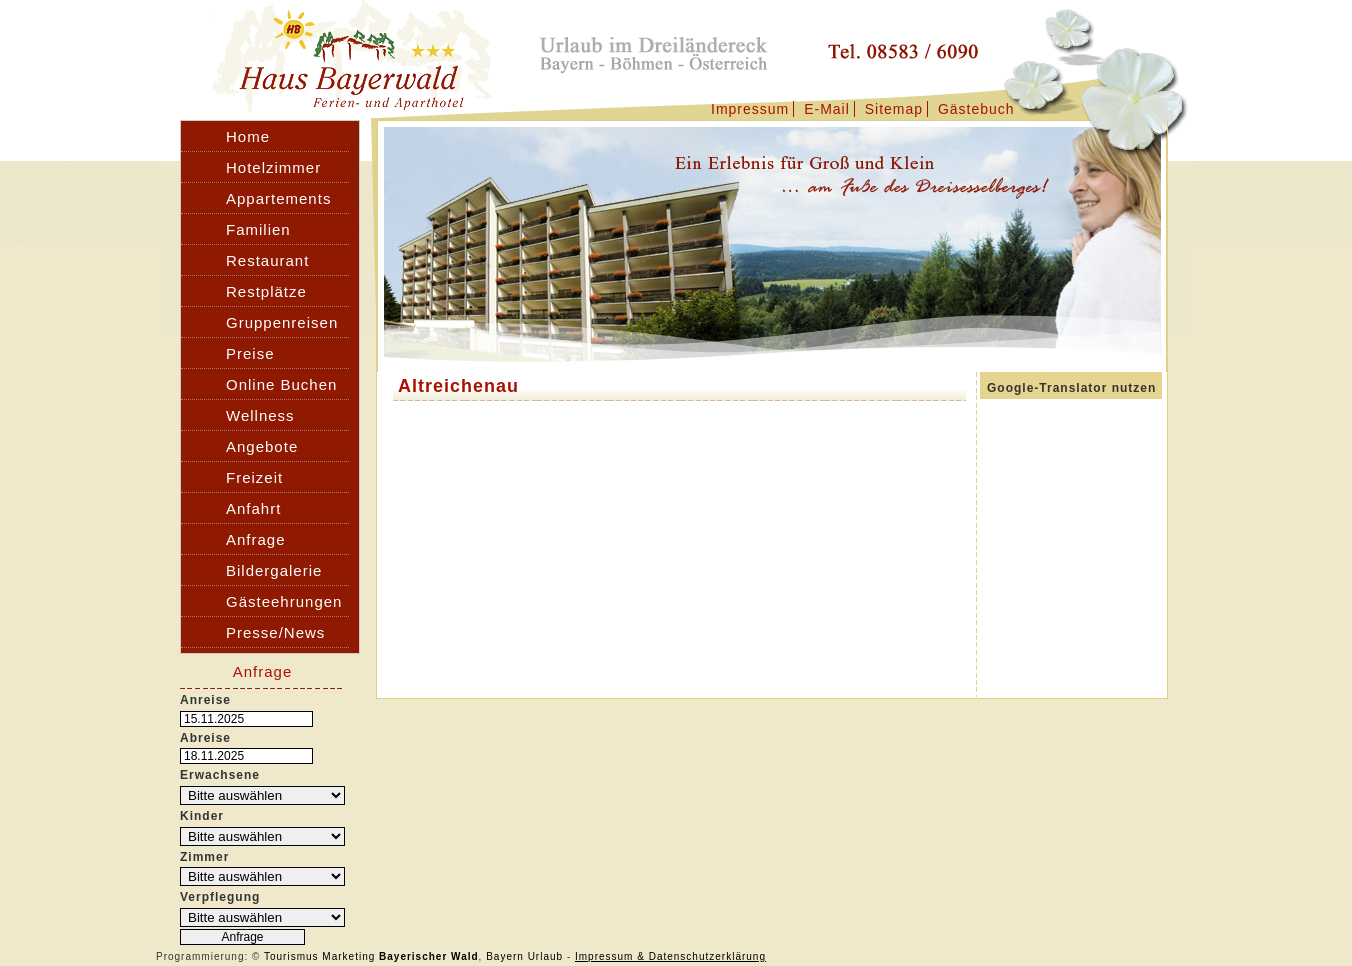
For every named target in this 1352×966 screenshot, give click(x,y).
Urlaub (545, 956)
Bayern (505, 956)
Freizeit (254, 477)
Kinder (202, 816)
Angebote (262, 446)
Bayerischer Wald (429, 956)
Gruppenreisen (282, 322)
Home (248, 136)
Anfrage (256, 539)
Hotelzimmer (273, 167)
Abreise (205, 738)
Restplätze (266, 291)
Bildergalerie (274, 570)
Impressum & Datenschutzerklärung (670, 956)
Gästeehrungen (284, 601)
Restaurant (267, 260)
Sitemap (894, 109)
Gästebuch (976, 109)
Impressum (750, 109)
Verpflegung (220, 897)
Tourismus (291, 956)
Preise (250, 353)
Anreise (205, 700)
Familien (258, 229)
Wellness (260, 415)
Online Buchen (281, 384)
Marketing (348, 956)
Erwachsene (220, 775)
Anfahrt (253, 508)
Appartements (278, 198)
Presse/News (275, 632)
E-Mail (827, 109)
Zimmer (204, 857)
